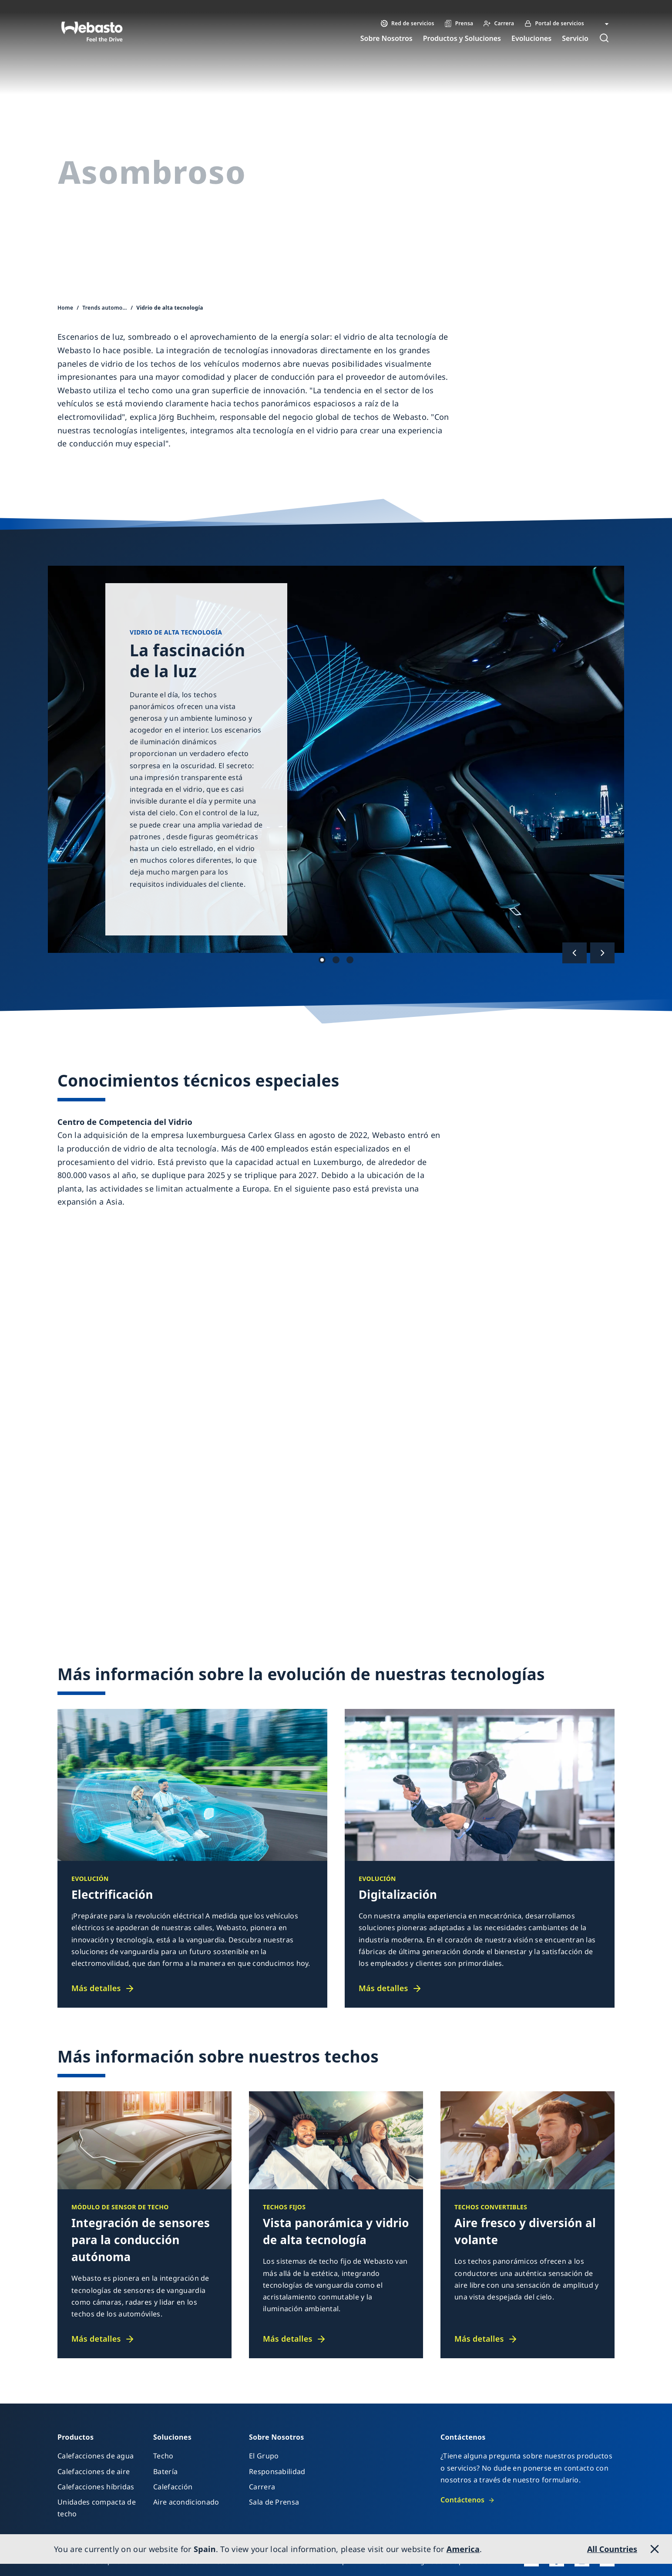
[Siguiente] (602, 952)
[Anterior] (574, 952)
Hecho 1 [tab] (322, 959)
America (463, 2549)
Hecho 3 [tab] (349, 959)
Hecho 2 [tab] (336, 959)
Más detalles (96, 1988)
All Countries (612, 2549)
